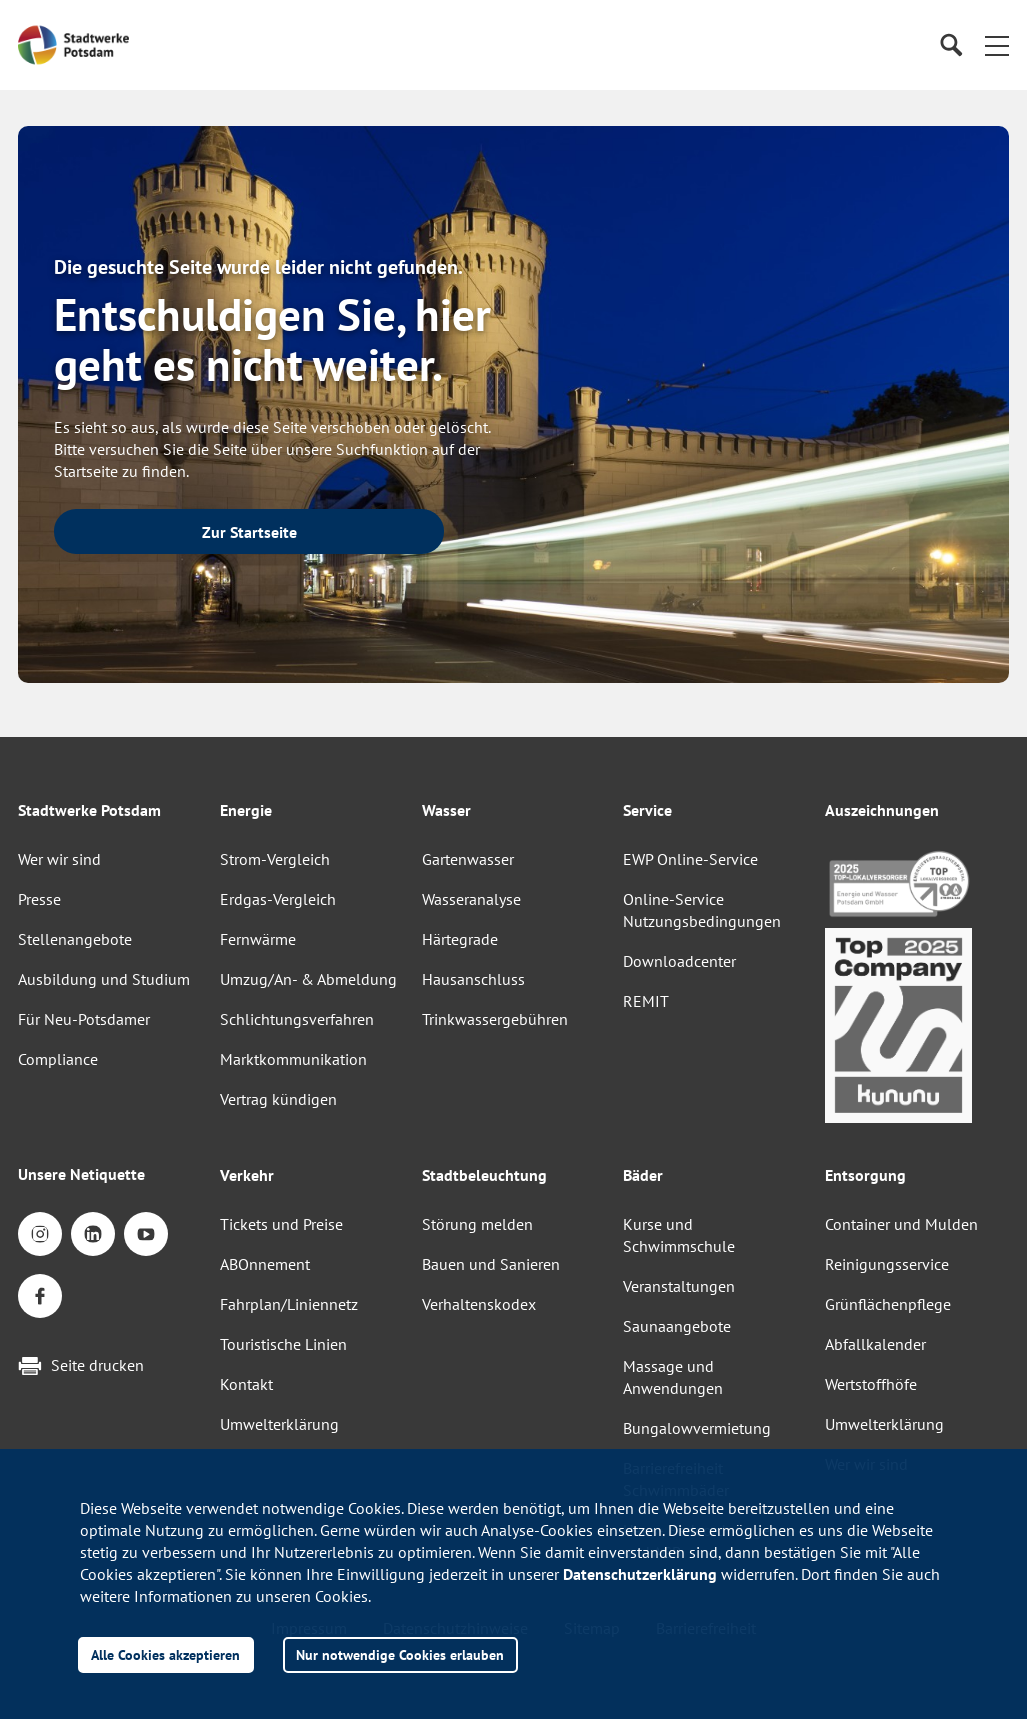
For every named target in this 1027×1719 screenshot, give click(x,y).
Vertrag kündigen (278, 1099)
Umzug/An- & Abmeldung (308, 979)
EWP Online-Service (690, 859)
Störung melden (477, 1224)
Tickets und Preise (281, 1224)
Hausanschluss (473, 979)
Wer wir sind (59, 859)
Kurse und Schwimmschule (679, 1235)
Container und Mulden (901, 1224)
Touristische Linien (283, 1344)
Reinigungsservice (887, 1264)
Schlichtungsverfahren (297, 1019)
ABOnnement (265, 1264)
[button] (997, 45)
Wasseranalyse (471, 899)
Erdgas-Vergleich (278, 899)
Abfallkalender (875, 1344)
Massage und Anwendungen (673, 1377)
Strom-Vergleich (275, 859)
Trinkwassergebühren (495, 1019)
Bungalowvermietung (697, 1428)
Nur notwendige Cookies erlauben (400, 1654)
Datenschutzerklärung (640, 1574)
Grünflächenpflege (888, 1304)
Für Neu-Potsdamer (84, 1019)
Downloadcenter (679, 961)
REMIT (646, 1001)
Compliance (58, 1059)
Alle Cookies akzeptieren (165, 1654)
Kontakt (246, 1384)
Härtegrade (460, 939)
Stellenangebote (75, 939)
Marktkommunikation (293, 1059)
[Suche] (950, 45)
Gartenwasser (468, 859)
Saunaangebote (677, 1326)
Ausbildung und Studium (104, 979)
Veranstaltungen (679, 1286)
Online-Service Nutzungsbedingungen (702, 910)
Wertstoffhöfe (871, 1384)
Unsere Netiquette (81, 1174)
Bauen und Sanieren (491, 1264)
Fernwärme (258, 939)
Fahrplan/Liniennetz (289, 1304)
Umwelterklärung (279, 1424)
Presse (39, 899)
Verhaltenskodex (479, 1304)
